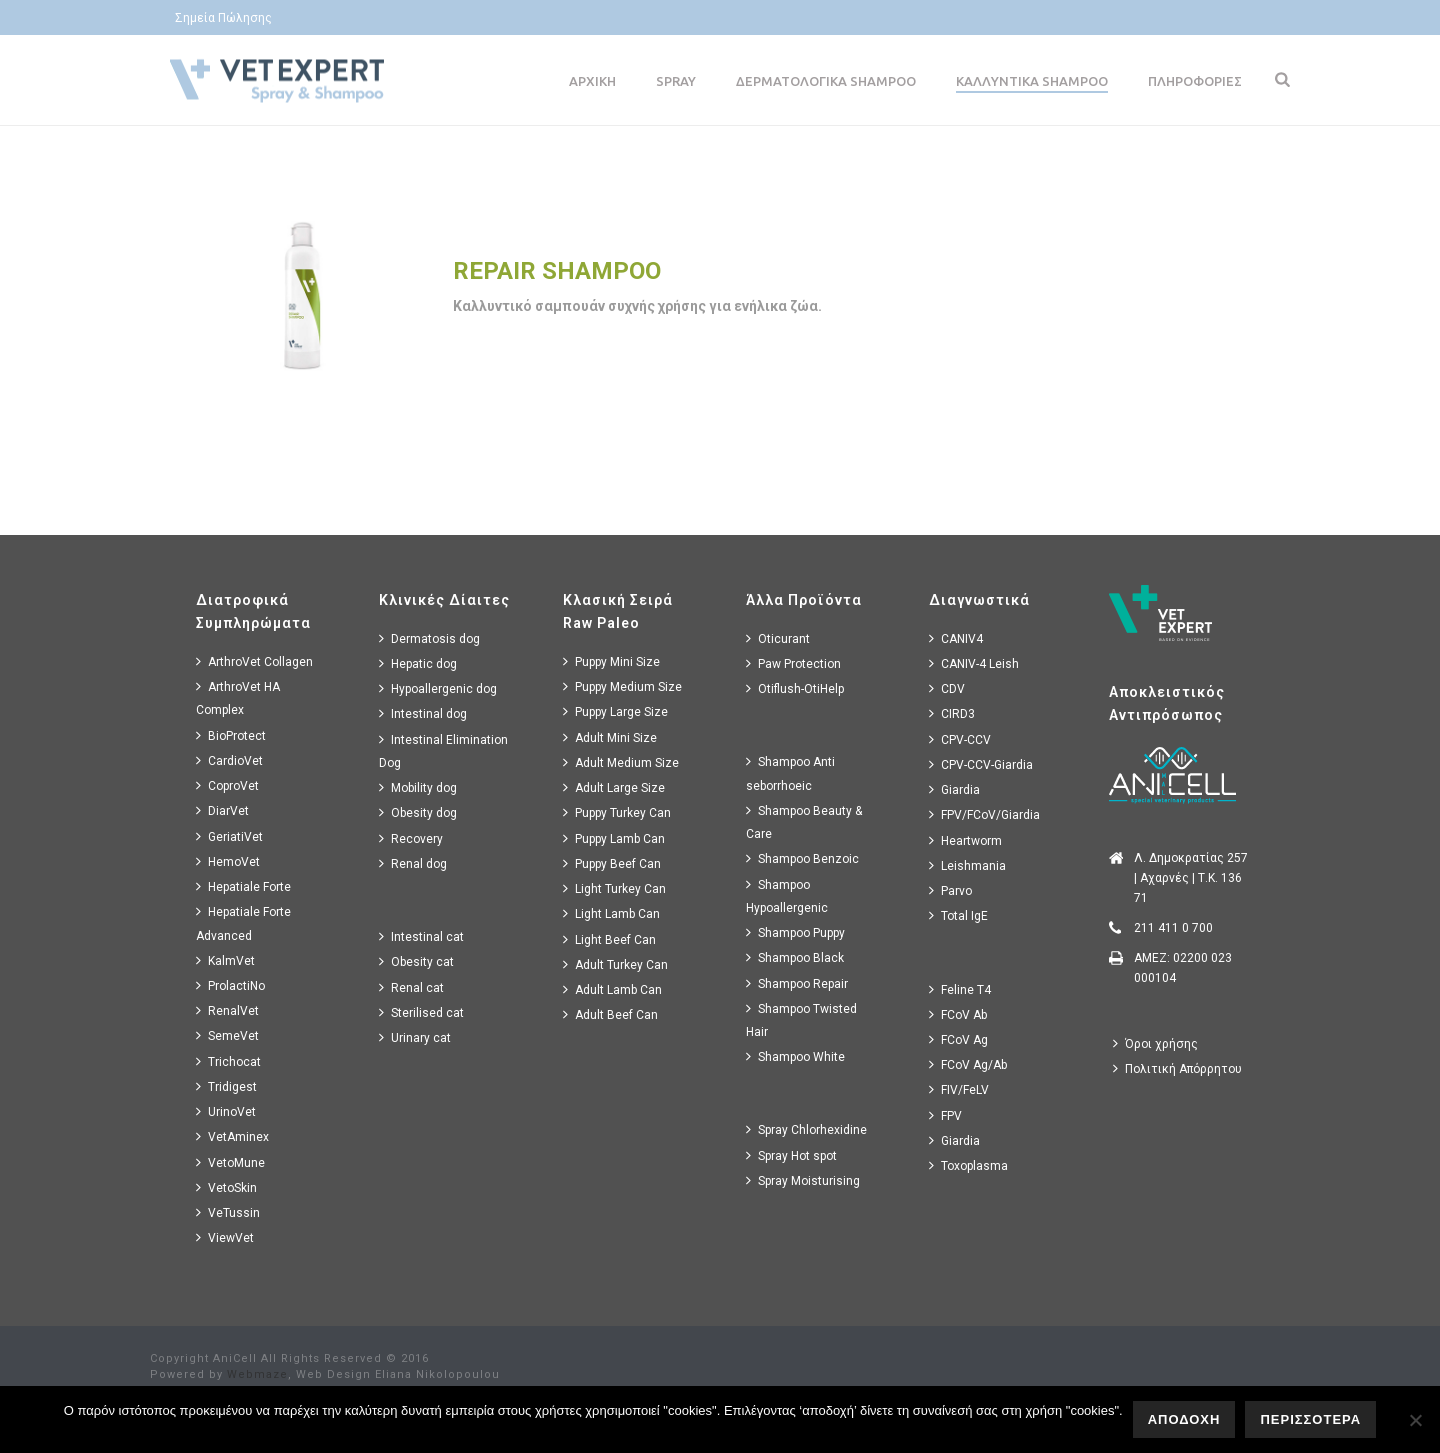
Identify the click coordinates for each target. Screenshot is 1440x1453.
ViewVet (225, 1237)
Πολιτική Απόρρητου (1177, 1068)
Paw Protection (793, 663)
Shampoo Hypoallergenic (787, 896)
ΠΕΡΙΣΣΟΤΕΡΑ (1310, 1419)
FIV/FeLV (959, 1089)
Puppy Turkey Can (617, 812)
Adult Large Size (614, 787)
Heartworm (965, 840)
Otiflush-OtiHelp (795, 688)
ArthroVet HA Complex (238, 698)
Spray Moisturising (803, 1180)
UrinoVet (226, 1111)
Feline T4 (960, 989)
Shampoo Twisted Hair (801, 1020)
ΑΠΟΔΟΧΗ (1184, 1419)
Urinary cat (415, 1037)
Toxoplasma (968, 1165)
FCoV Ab (958, 1014)
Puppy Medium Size (622, 686)
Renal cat (411, 987)
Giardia (954, 789)
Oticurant (778, 638)
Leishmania (967, 865)
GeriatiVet (229, 836)
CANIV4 (956, 638)
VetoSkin (226, 1187)
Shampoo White (795, 1056)
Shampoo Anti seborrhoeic (790, 773)
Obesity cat (416, 961)
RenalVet (227, 1010)
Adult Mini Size (610, 737)
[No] (1415, 1420)
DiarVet (222, 810)
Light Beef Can (609, 939)
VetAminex (232, 1136)
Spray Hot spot (791, 1155)
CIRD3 (952, 713)
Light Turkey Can (614, 888)
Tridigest (226, 1086)
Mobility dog (418, 787)
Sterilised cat (421, 1012)
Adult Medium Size (621, 762)
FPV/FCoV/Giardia (984, 814)
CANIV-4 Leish (974, 663)
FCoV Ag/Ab (968, 1064)
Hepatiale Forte (243, 886)
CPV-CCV (960, 739)
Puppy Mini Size (611, 661)
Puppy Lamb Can (614, 838)
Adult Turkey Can (615, 964)
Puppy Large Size (615, 711)
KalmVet (225, 960)
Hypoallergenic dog (438, 688)
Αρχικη (592, 81)
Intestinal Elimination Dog (443, 751)
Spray (676, 81)
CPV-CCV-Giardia (981, 764)
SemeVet (227, 1035)
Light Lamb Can (611, 913)
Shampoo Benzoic (802, 858)
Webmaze (257, 1374)
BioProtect (231, 735)
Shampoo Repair (797, 983)
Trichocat (228, 1061)
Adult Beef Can (610, 1014)
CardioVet (229, 760)
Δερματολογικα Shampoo (826, 81)
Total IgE (958, 915)
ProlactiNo (230, 985)
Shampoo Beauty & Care (804, 822)
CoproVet (227, 785)
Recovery (411, 838)
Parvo (950, 890)
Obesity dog (418, 812)
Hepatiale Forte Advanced (243, 923)
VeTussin (228, 1212)
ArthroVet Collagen (254, 661)
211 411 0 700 (1173, 928)
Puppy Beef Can (612, 863)
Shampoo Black (795, 957)
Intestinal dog (423, 713)
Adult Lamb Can (612, 989)
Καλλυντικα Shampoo (1032, 81)
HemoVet (228, 861)
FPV (945, 1115)
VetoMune (230, 1162)
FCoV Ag (958, 1039)
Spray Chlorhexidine (806, 1129)
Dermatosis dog (429, 638)
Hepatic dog (418, 663)
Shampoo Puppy (795, 932)
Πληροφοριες (1195, 81)
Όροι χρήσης (1155, 1043)
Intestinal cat (421, 936)
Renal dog (413, 863)
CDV (947, 688)
